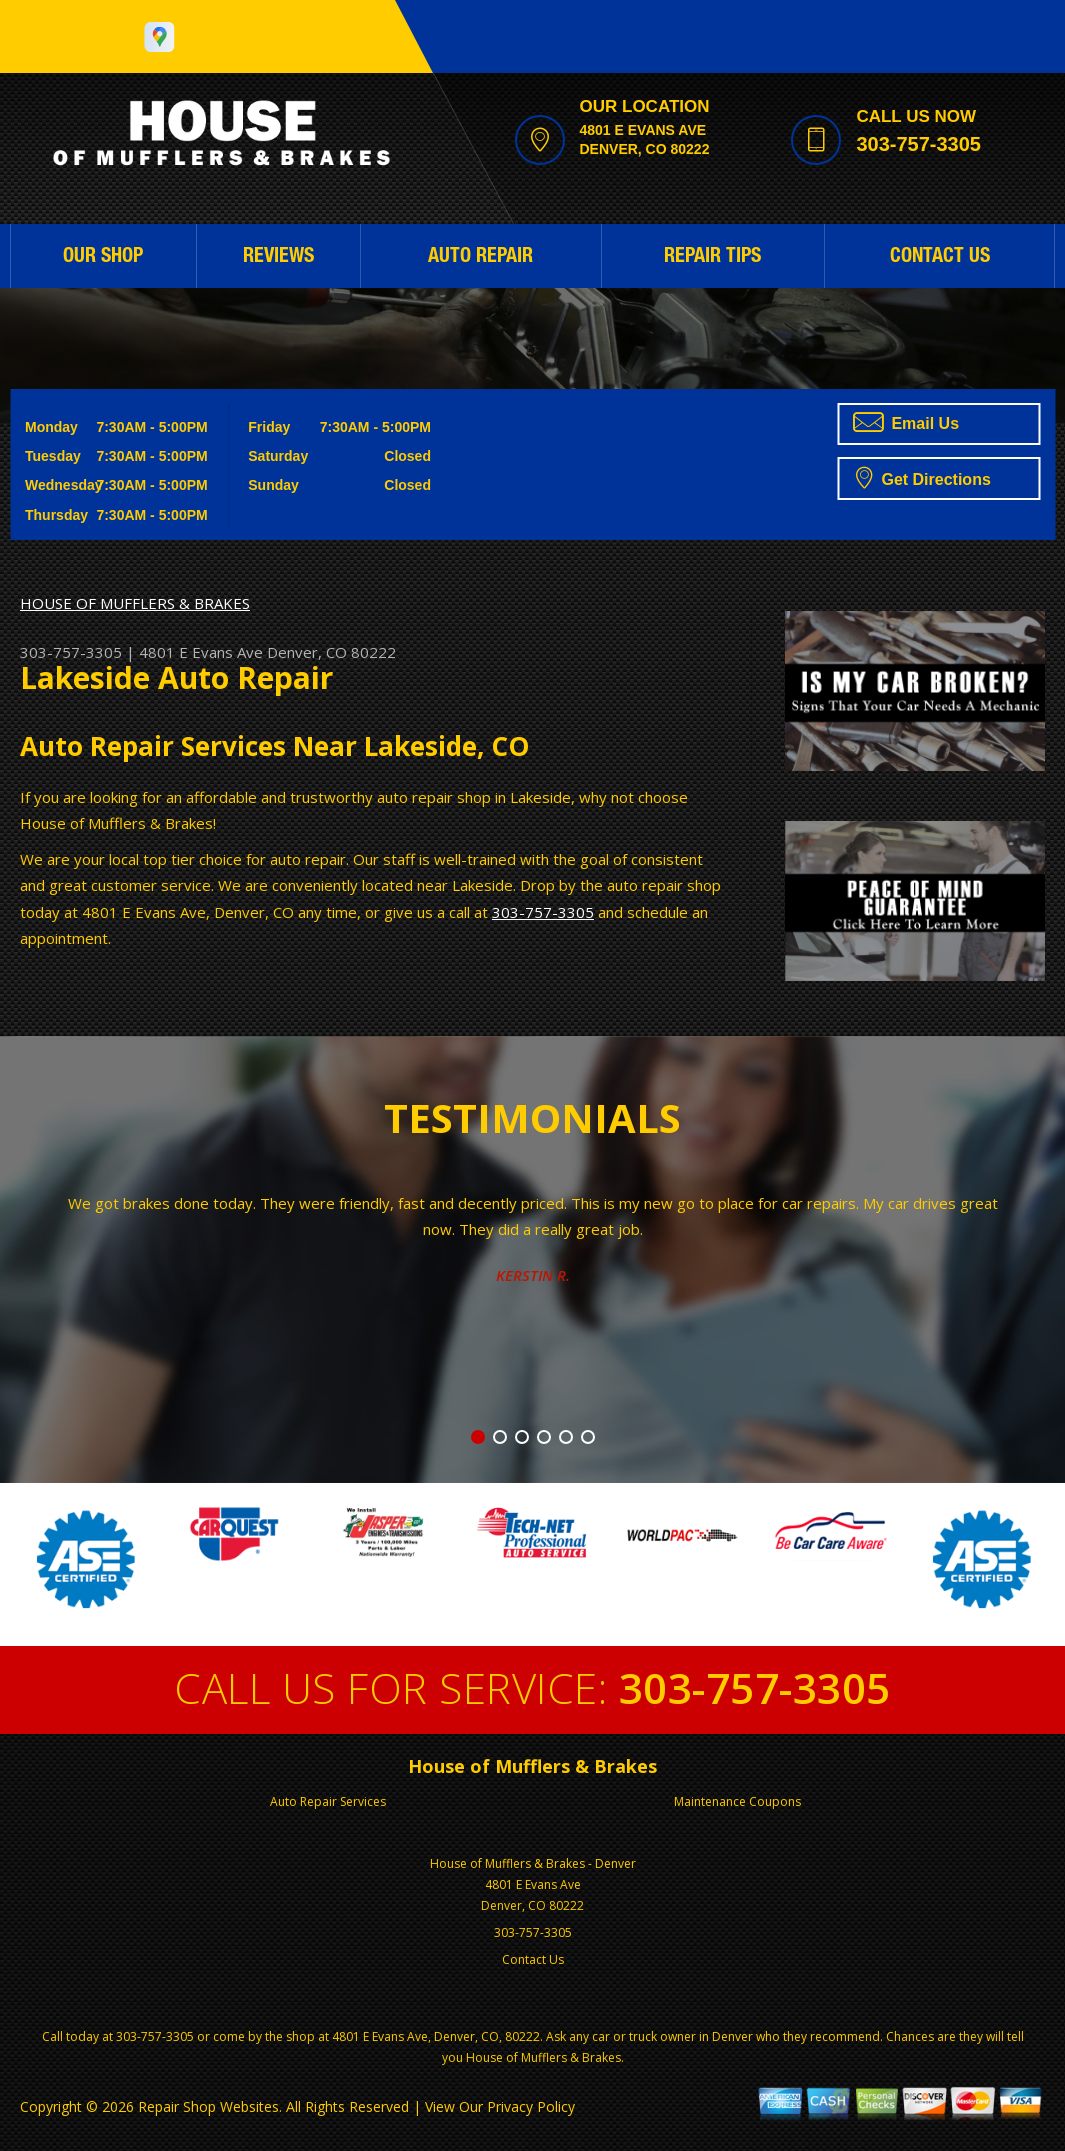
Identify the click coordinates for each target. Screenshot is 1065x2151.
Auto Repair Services (328, 1801)
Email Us (906, 422)
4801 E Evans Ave (201, 652)
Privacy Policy (531, 2106)
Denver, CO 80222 (331, 652)
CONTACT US (940, 258)
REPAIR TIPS (712, 258)
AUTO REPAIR (480, 258)
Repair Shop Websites (208, 2106)
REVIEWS (278, 258)
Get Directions (923, 477)
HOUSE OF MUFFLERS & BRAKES (135, 603)
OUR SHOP (103, 258)
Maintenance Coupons (737, 1801)
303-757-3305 (918, 144)
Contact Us (533, 1959)
